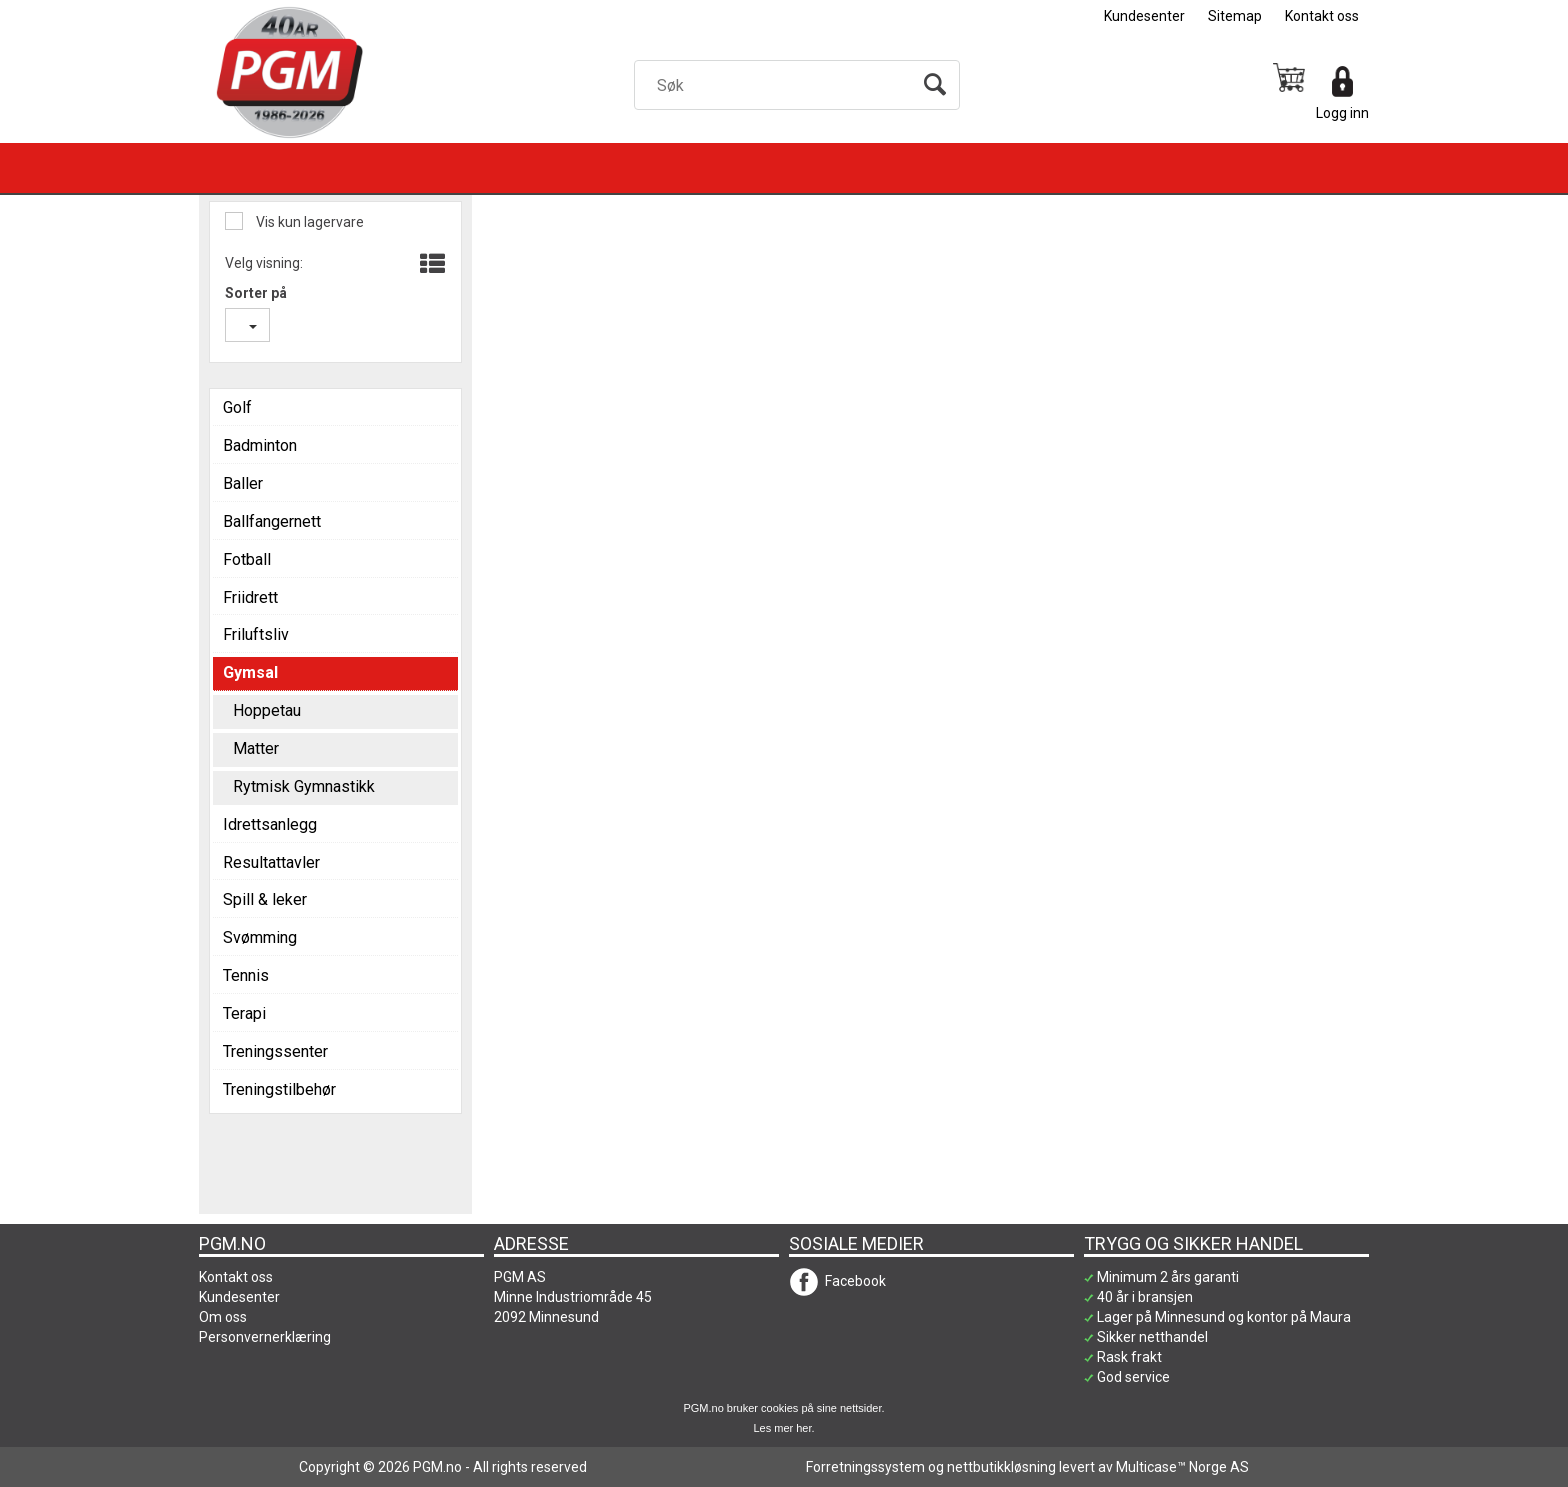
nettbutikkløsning (1001, 1467)
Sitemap (1235, 16)
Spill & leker (265, 899)
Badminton (260, 445)
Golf (237, 407)
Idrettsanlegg (270, 824)
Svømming (260, 937)
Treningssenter (275, 1051)
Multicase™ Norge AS (1182, 1467)
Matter (256, 748)
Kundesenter (1144, 16)
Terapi (244, 1013)
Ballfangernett (272, 521)
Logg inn (1342, 113)
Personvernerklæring (265, 1337)
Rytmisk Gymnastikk (304, 786)
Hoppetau (267, 710)
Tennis (246, 975)
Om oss (223, 1317)
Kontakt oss (1322, 16)
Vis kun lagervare (308, 222)
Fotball (247, 559)
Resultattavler (271, 862)
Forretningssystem (865, 1467)
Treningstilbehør (279, 1089)
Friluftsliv (256, 634)
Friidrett (250, 597)
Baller (243, 483)
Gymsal (250, 672)
